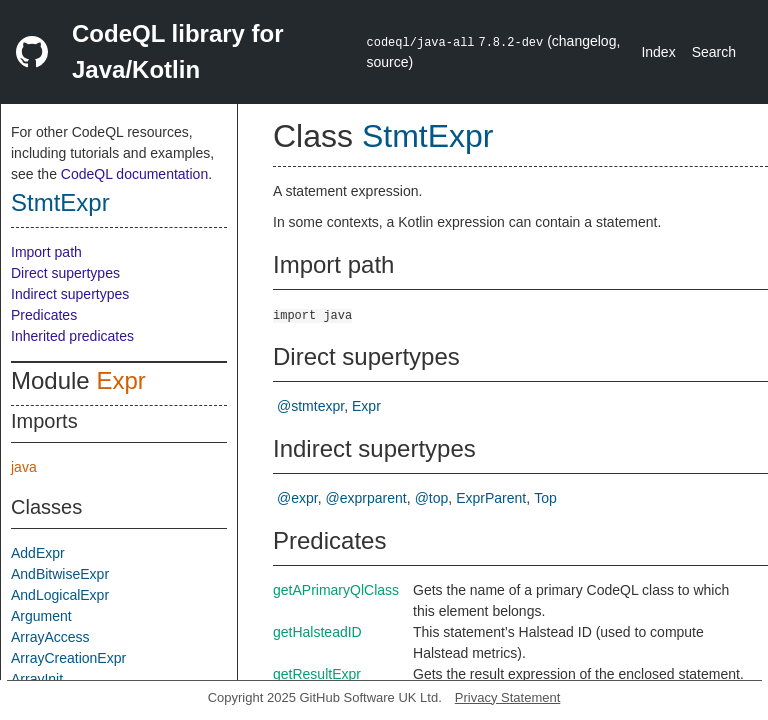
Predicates (44, 315)
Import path (46, 252)
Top (545, 498)
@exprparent (366, 498)
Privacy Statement (508, 697)
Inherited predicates (72, 336)
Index (658, 52)
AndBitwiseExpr (60, 574)
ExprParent (491, 498)
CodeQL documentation (134, 174)
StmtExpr (60, 202)
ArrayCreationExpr (68, 658)
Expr (120, 380)
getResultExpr (317, 674)
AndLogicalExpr (60, 595)
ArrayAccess (50, 637)
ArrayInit (37, 679)
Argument (41, 616)
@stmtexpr (310, 406)
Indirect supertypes (70, 294)
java (24, 467)
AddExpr (38, 553)
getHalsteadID (317, 632)
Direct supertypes (65, 273)
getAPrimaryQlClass (336, 590)
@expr (297, 498)
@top (432, 498)
